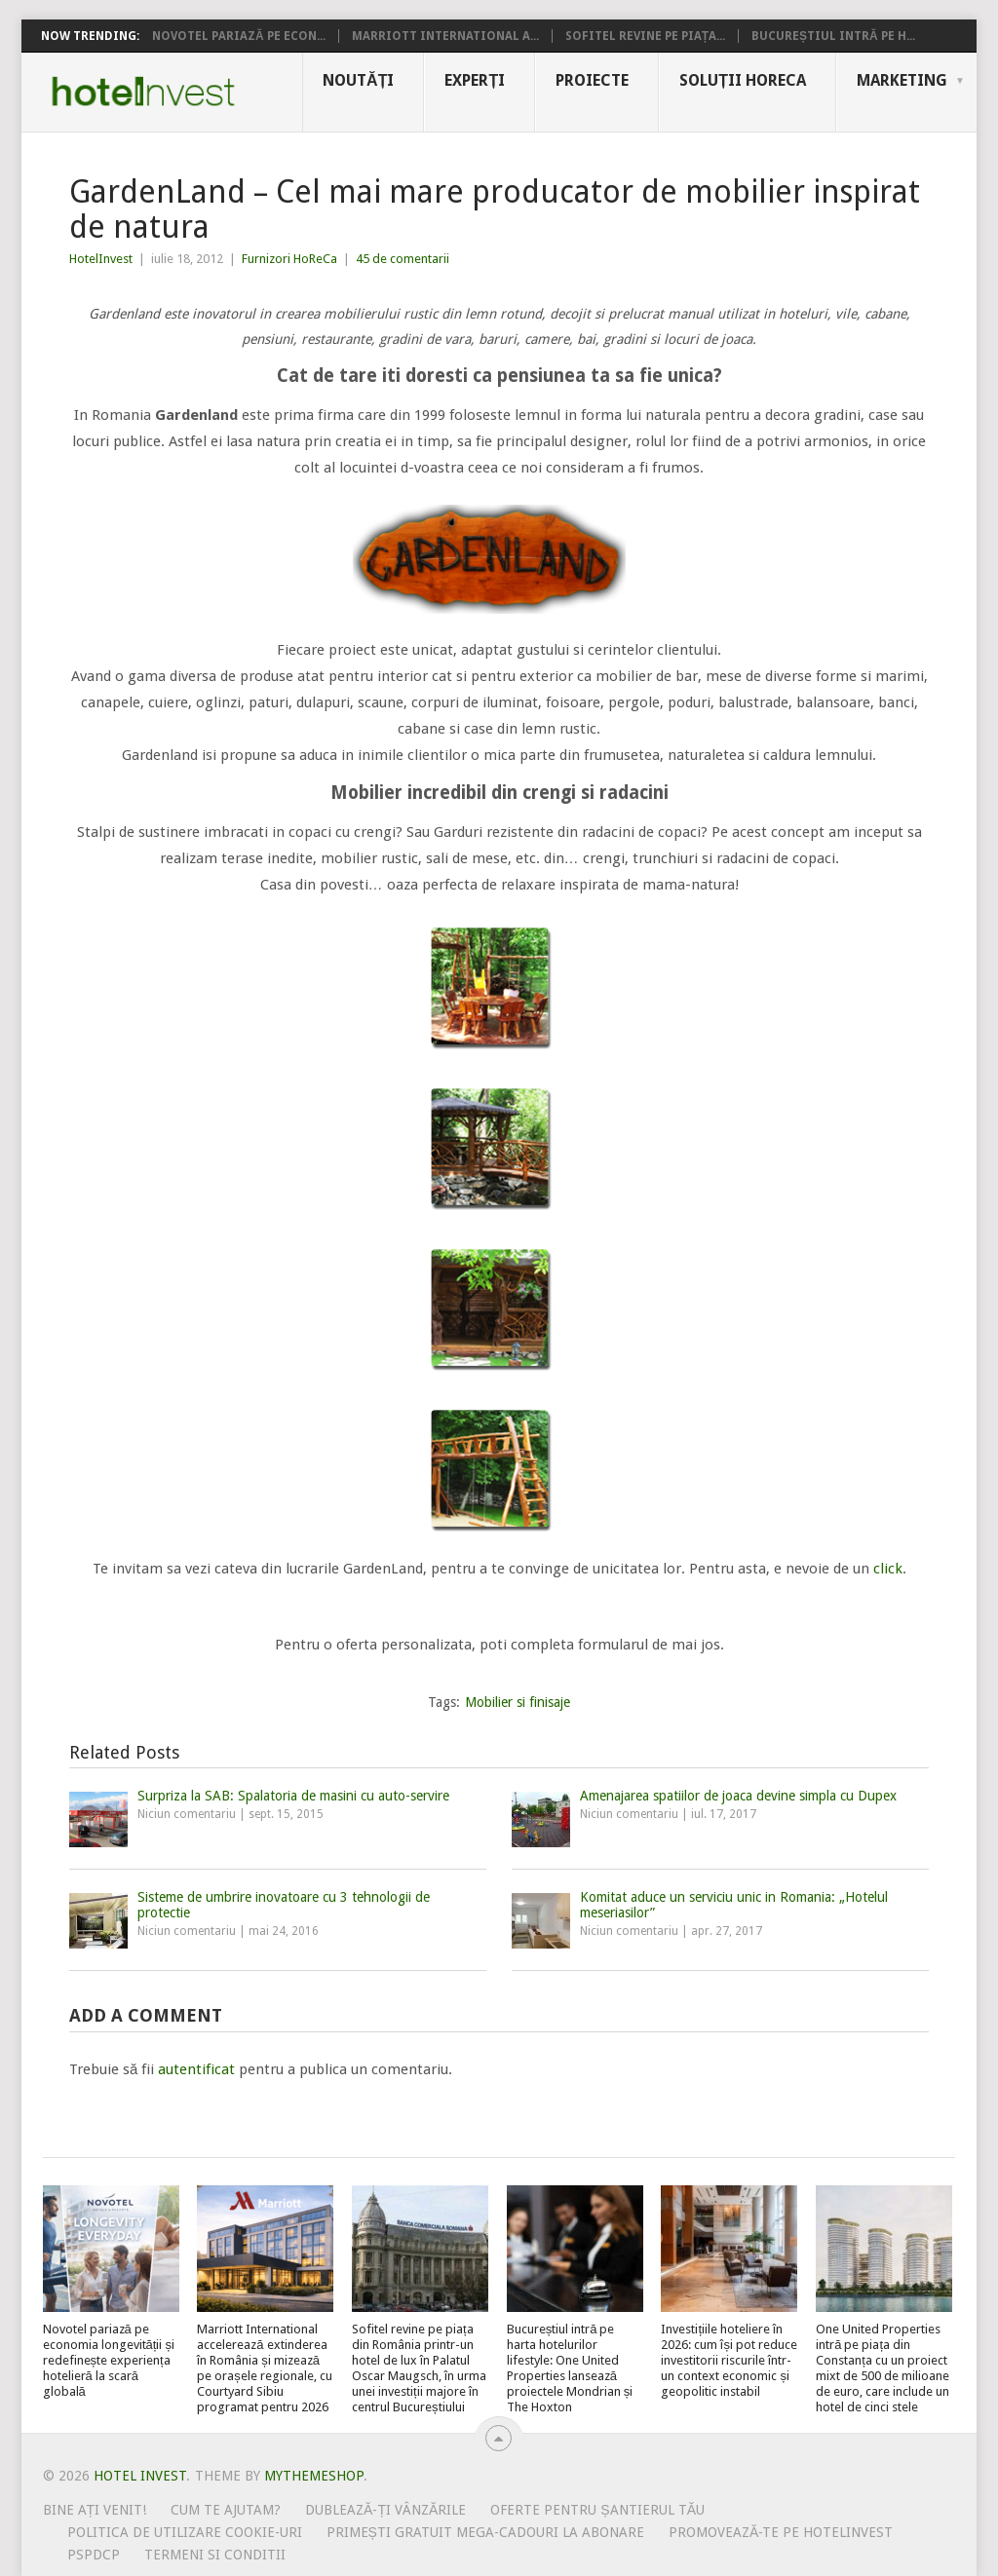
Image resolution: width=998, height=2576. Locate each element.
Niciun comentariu (186, 1814)
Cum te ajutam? (226, 2510)
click (887, 1568)
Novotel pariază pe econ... (239, 36)
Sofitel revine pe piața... (645, 36)
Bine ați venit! (95, 2510)
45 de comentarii (402, 258)
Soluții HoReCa (742, 80)
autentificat (196, 2069)
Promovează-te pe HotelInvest (781, 2532)
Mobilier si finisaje (517, 1702)
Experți (474, 80)
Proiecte (592, 80)
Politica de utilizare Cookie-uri (184, 2532)
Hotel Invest (143, 91)
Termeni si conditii (215, 2554)
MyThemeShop (314, 2475)
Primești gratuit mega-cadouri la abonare (485, 2532)
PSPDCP (93, 2554)
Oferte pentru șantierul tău (597, 2510)
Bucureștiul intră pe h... (833, 36)
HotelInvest (101, 258)
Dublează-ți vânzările (385, 2510)
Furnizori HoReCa (289, 258)
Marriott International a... (445, 36)
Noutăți (358, 80)
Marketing (902, 80)
